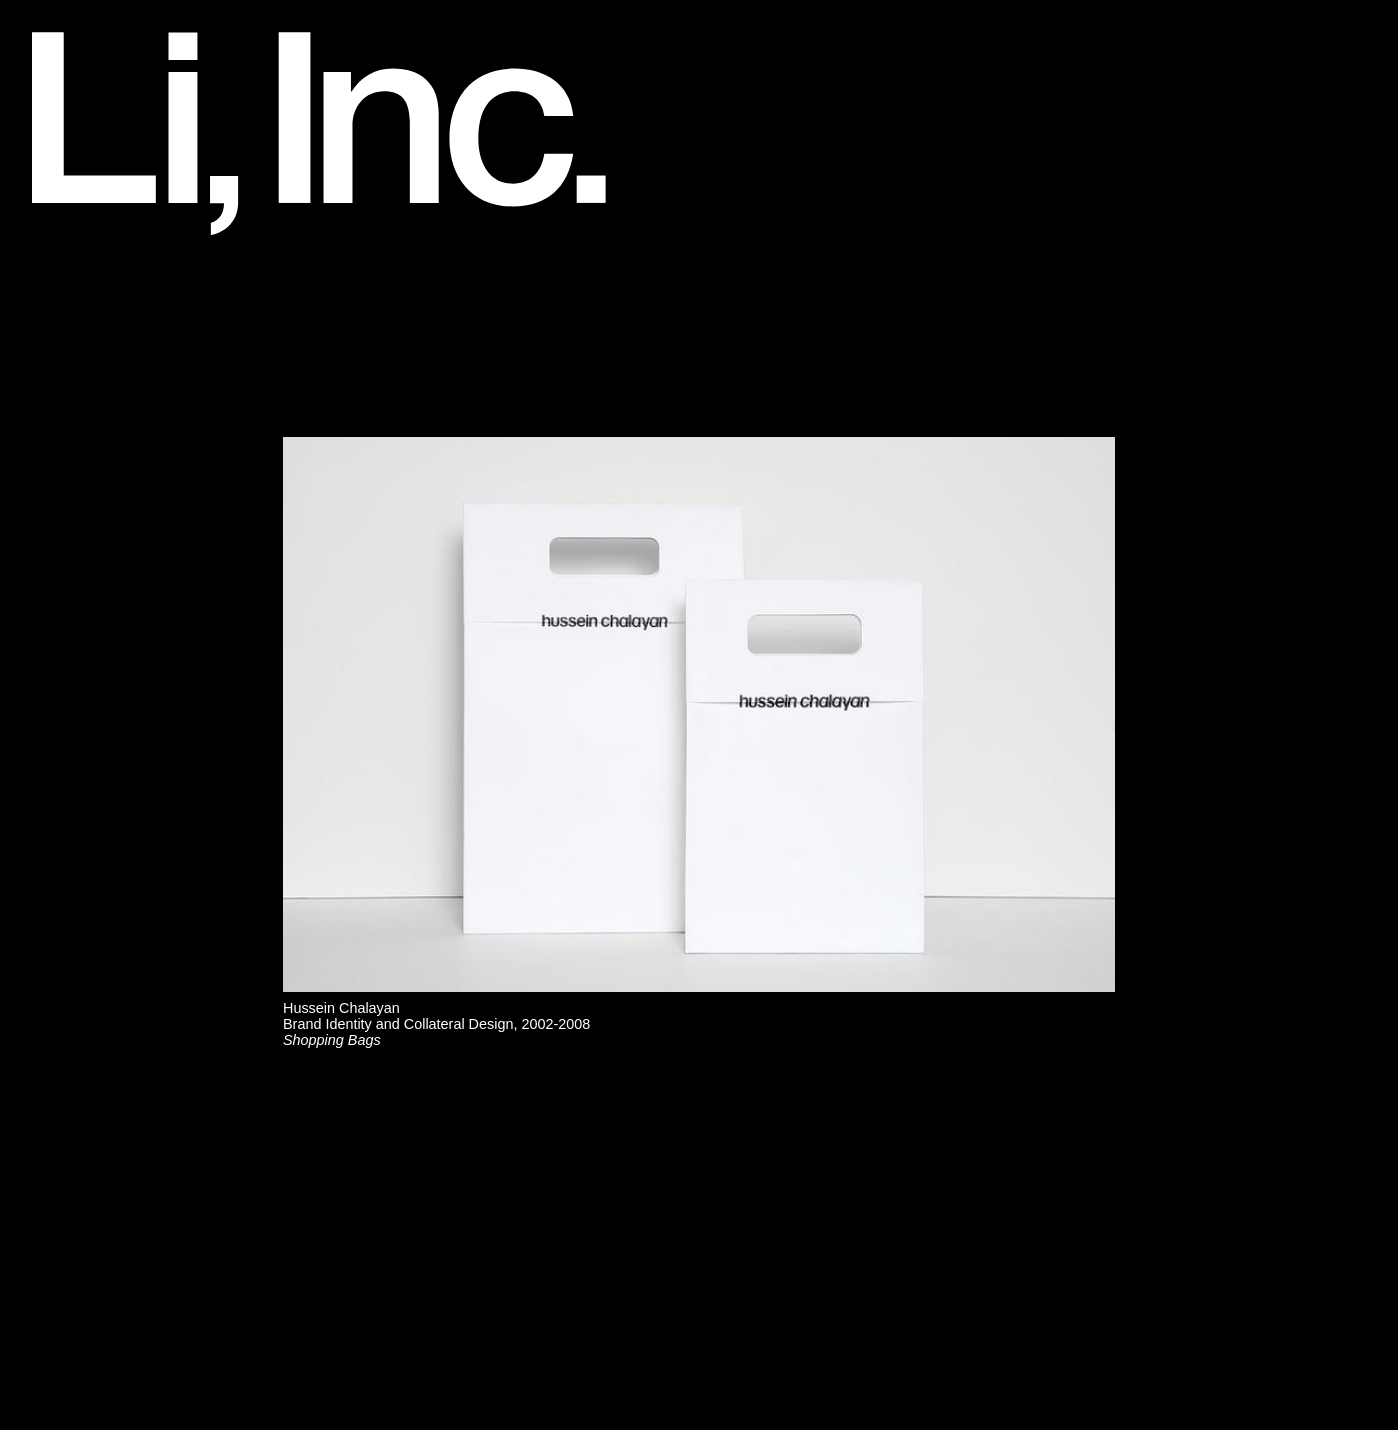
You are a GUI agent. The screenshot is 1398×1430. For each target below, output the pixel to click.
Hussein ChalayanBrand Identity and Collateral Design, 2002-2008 (436, 1024)
